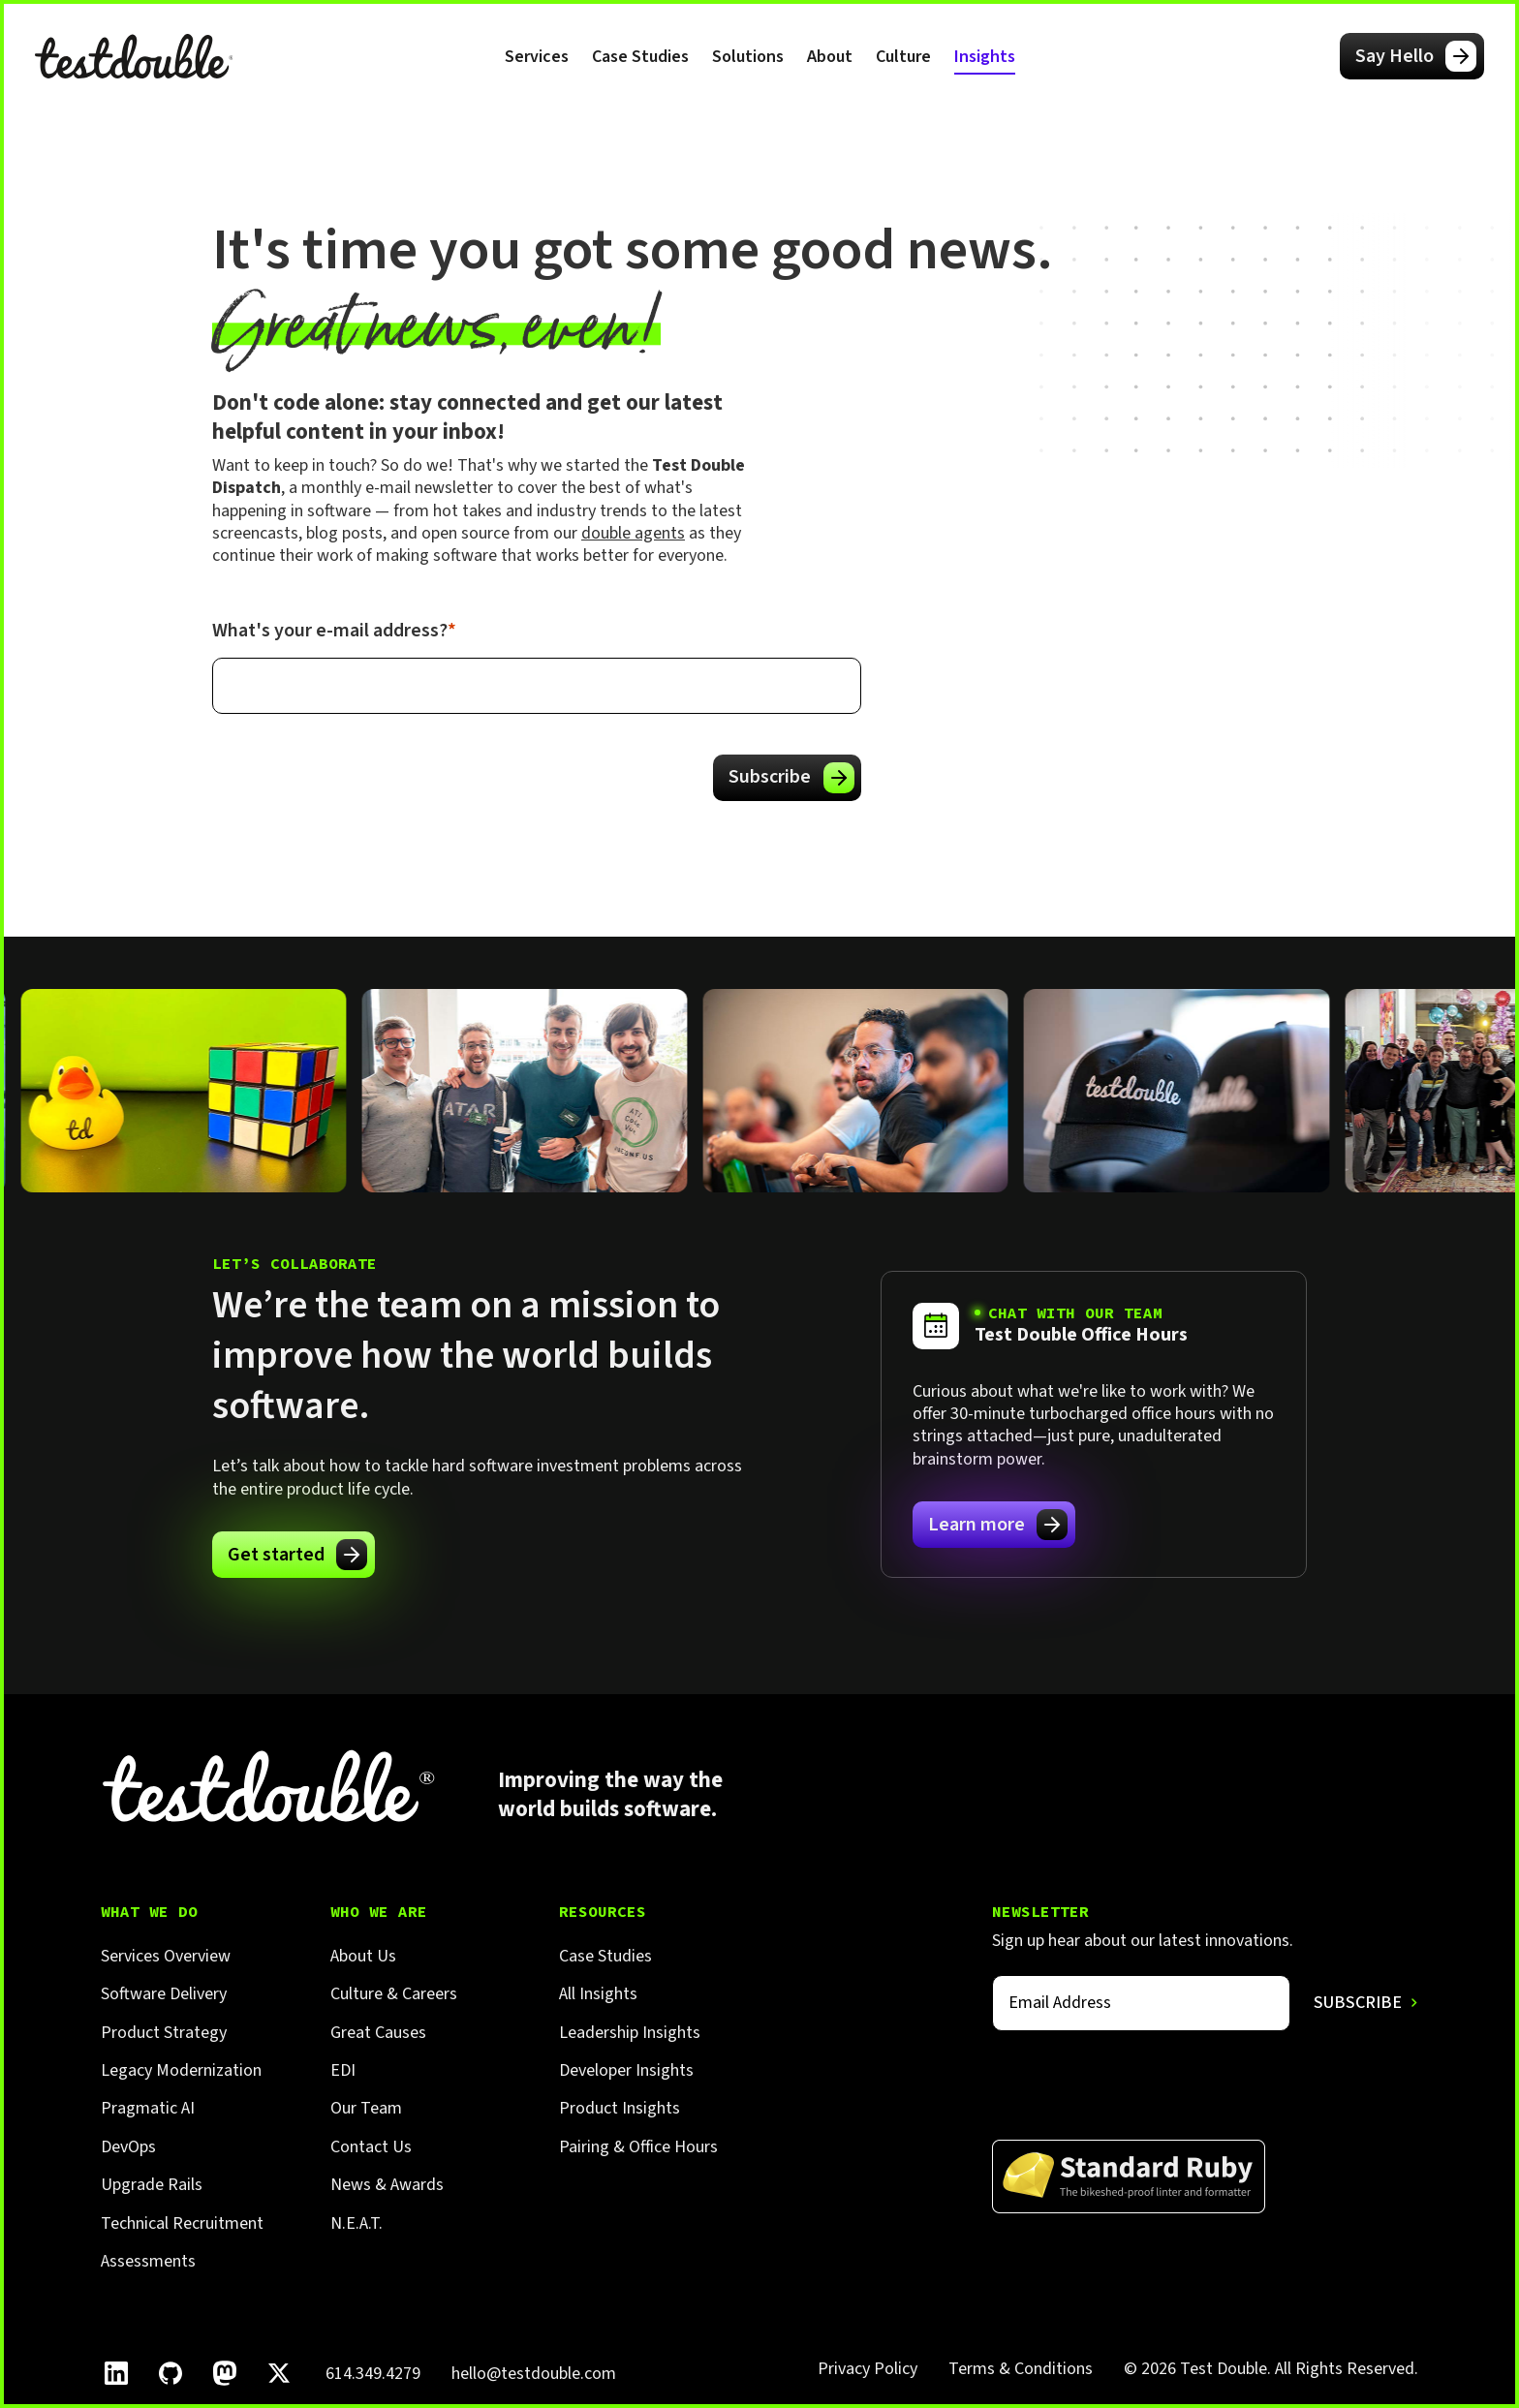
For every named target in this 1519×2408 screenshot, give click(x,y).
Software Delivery (164, 1994)
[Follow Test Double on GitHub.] (170, 2373)
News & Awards (387, 2185)
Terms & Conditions (1020, 2369)
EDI (343, 2070)
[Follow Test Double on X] (279, 2373)
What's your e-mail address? (334, 631)
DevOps (128, 2147)
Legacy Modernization (181, 2070)
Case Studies (640, 57)
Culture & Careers (393, 1994)
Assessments (148, 2261)
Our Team (366, 2108)
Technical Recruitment (182, 2223)
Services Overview (166, 1956)
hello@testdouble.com (533, 2373)
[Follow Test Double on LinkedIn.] (116, 2373)
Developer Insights (626, 2070)
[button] (537, 56)
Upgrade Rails (151, 2185)
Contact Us (371, 2147)
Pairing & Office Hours (638, 2147)
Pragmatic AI (148, 2108)
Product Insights (619, 2108)
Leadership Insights (629, 2033)
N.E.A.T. (356, 2223)
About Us (363, 1956)
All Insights (598, 1994)
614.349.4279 (373, 2373)
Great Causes (378, 2033)
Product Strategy (164, 2033)
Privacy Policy (867, 2369)
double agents (633, 533)
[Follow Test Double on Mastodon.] (224, 2373)
